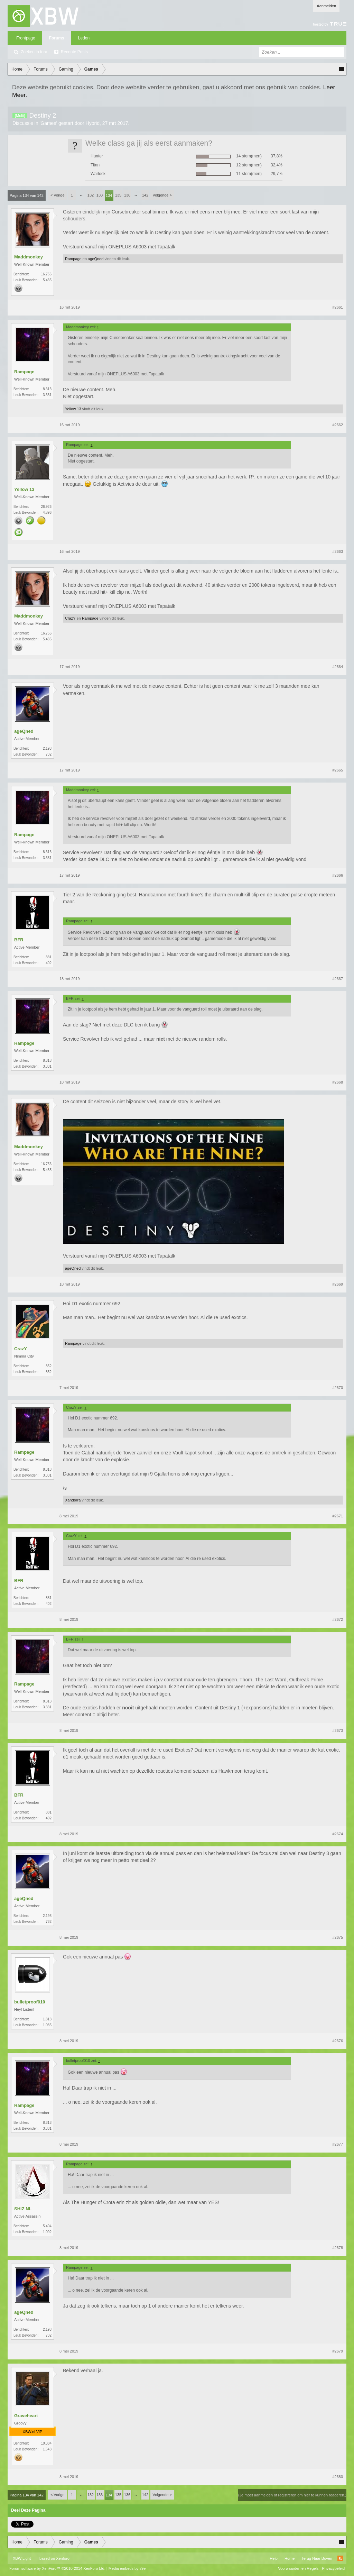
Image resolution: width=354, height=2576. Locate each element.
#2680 (337, 2477)
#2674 (337, 1834)
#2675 (337, 1937)
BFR (19, 939)
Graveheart (26, 2415)
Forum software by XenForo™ (57, 2568)
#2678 (337, 2248)
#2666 (337, 875)
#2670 (337, 1388)
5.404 (47, 2226)
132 (90, 195)
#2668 (337, 1082)
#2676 (337, 2041)
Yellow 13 (73, 409)
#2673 (337, 1730)
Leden (84, 38)
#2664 (337, 667)
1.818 (47, 2019)
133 (99, 195)
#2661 (337, 307)
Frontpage (25, 38)
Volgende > (162, 195)
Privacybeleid (333, 2568)
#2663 (337, 551)
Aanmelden (326, 6)
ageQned (95, 259)
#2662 (337, 425)
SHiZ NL (23, 2208)
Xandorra (73, 1500)
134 (109, 195)
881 (49, 957)
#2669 (337, 1284)
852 (49, 1366)
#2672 (337, 1619)
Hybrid (93, 123)
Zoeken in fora (34, 51)
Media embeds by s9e (127, 2568)
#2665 (337, 770)
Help (274, 2558)
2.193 (47, 748)
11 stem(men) (249, 173)
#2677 (337, 2144)
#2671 (337, 1516)
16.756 (46, 274)
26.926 (46, 507)
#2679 (337, 2351)
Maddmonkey (28, 256)
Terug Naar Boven (316, 2558)
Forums (56, 38)
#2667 (337, 979)
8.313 (47, 389)
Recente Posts (74, 51)
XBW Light (22, 2558)
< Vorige (57, 195)
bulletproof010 (29, 2001)
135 (118, 195)
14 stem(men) (249, 156)
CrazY (70, 618)
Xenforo (62, 2558)
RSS (340, 2558)
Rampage (73, 259)
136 (127, 195)
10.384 (46, 2443)
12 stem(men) (249, 165)
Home (290, 2558)
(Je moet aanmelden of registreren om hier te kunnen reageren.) (292, 2495)
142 (145, 195)
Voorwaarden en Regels (298, 2568)
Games (48, 123)
